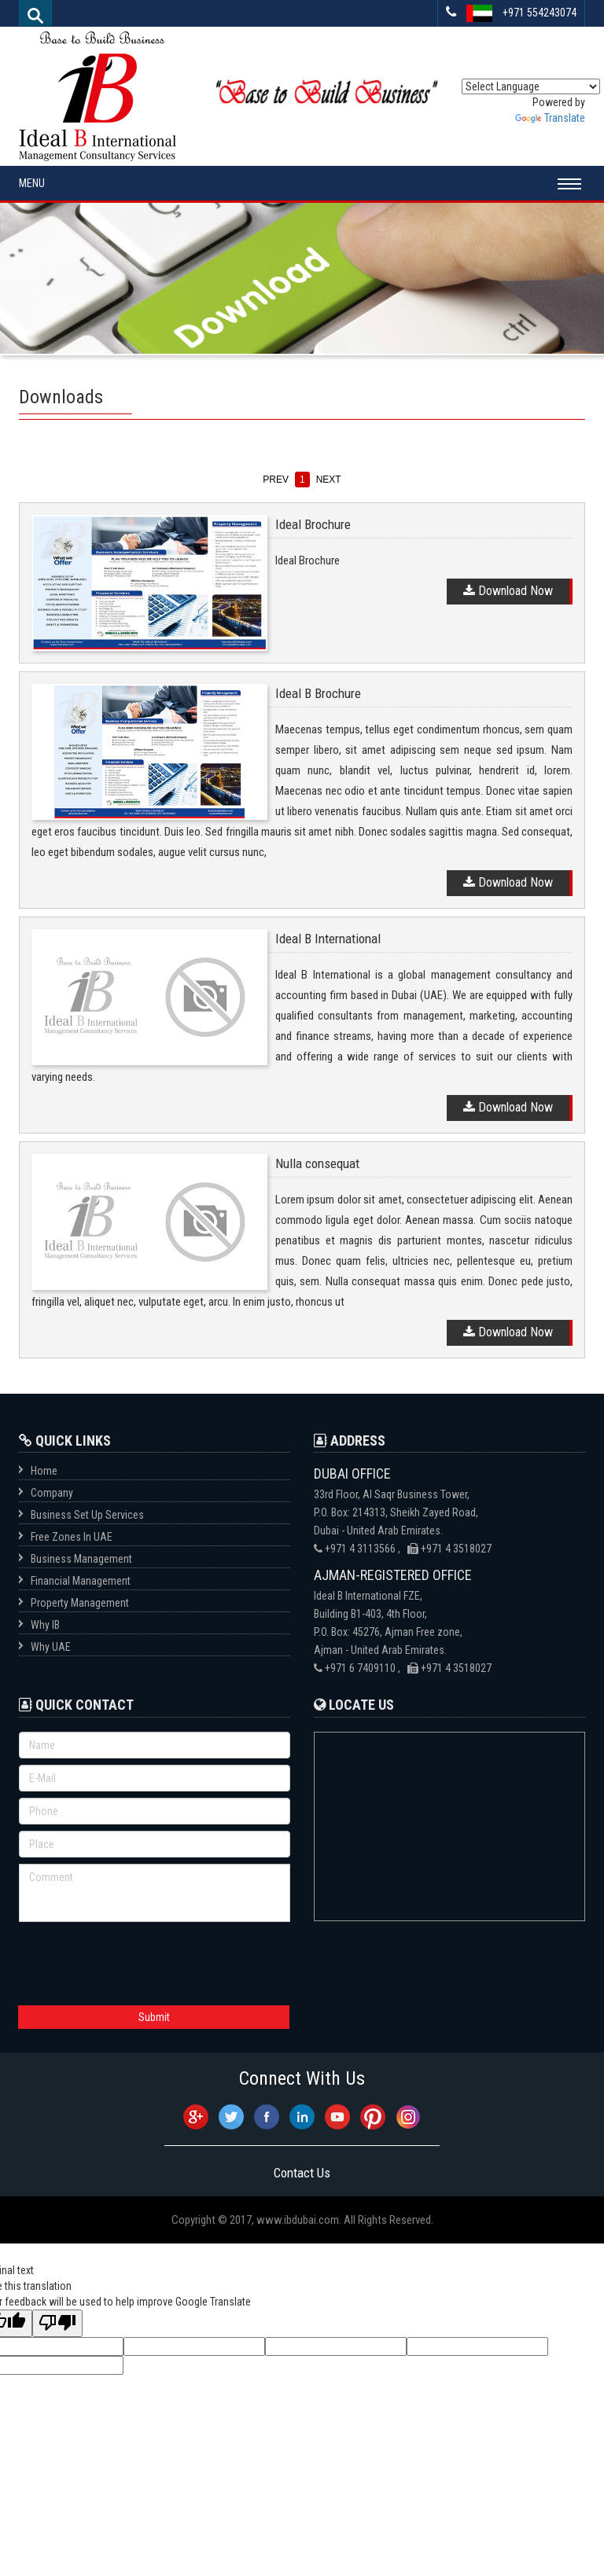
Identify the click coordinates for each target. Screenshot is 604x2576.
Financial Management (81, 1581)
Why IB (45, 1625)
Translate (550, 118)
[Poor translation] (57, 2323)
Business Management (81, 1559)
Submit (154, 2017)
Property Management (80, 1603)
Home (44, 1470)
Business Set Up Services (87, 1514)
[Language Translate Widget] (531, 86)
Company (52, 1492)
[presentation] (138, 1960)
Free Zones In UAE (71, 1537)
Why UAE (51, 1647)
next (328, 479)
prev (276, 479)
